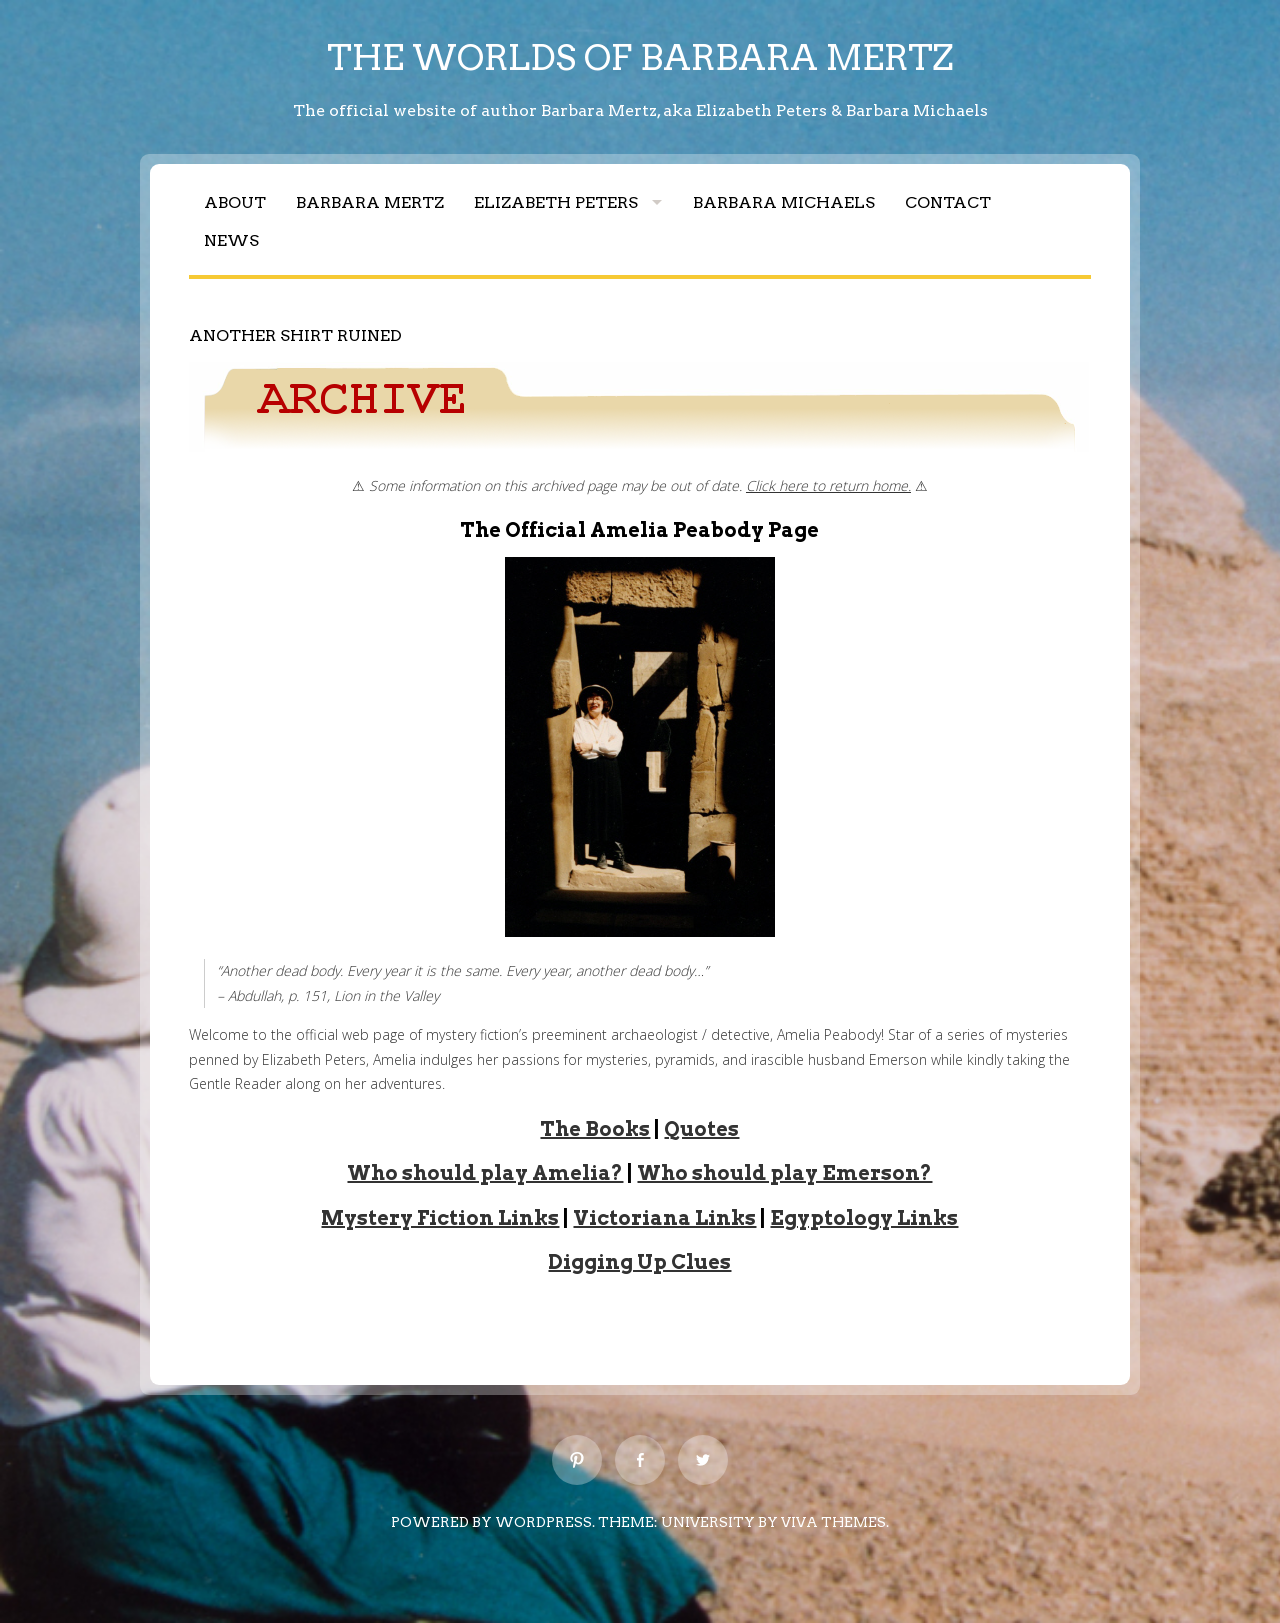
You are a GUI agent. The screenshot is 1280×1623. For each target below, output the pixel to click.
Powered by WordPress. (493, 1522)
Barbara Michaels (784, 202)
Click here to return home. (828, 485)
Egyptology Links (864, 1218)
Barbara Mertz (370, 202)
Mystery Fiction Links (440, 1218)
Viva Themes (833, 1522)
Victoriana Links (664, 1218)
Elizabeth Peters (556, 202)
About (235, 202)
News (231, 240)
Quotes (701, 1129)
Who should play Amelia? (485, 1173)
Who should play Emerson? (784, 1173)
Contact (948, 202)
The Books (595, 1129)
